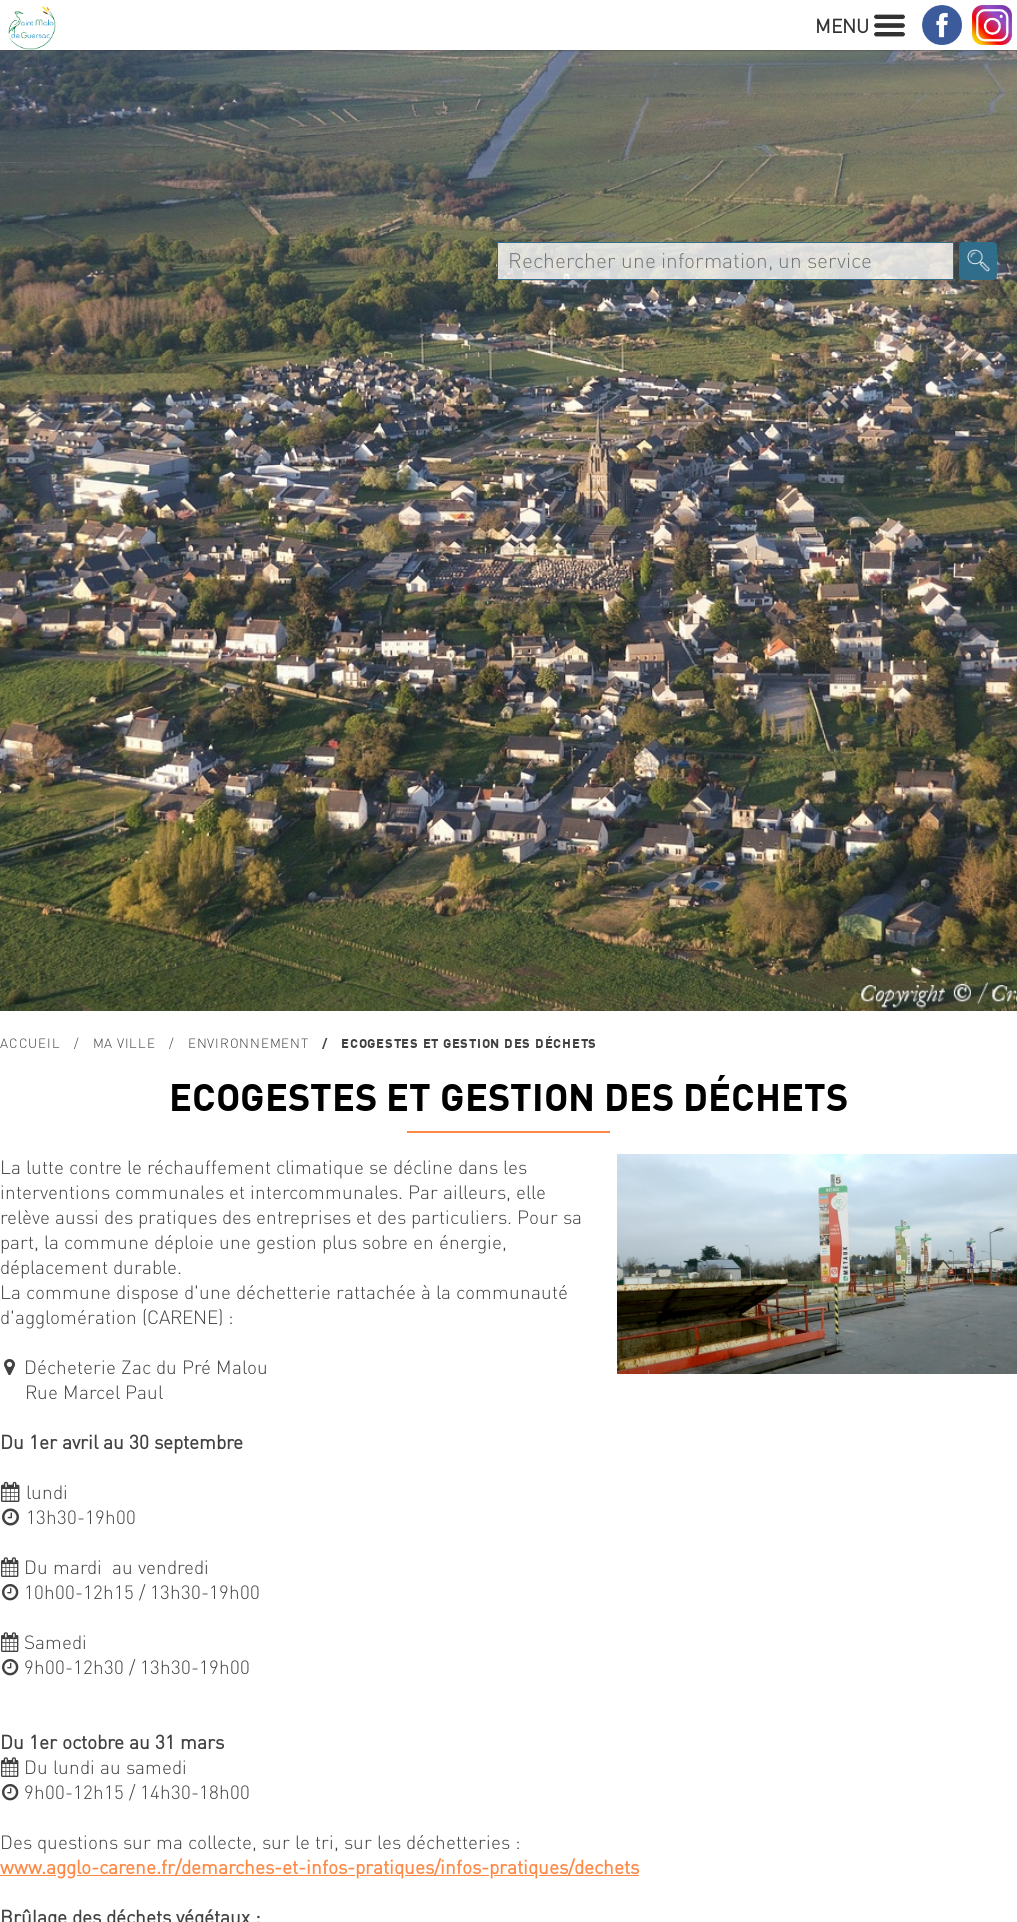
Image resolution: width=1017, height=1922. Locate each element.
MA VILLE (124, 1042)
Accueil (30, 1042)
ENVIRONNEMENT (248, 1042)
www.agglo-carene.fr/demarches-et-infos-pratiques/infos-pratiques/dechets (319, 1866)
